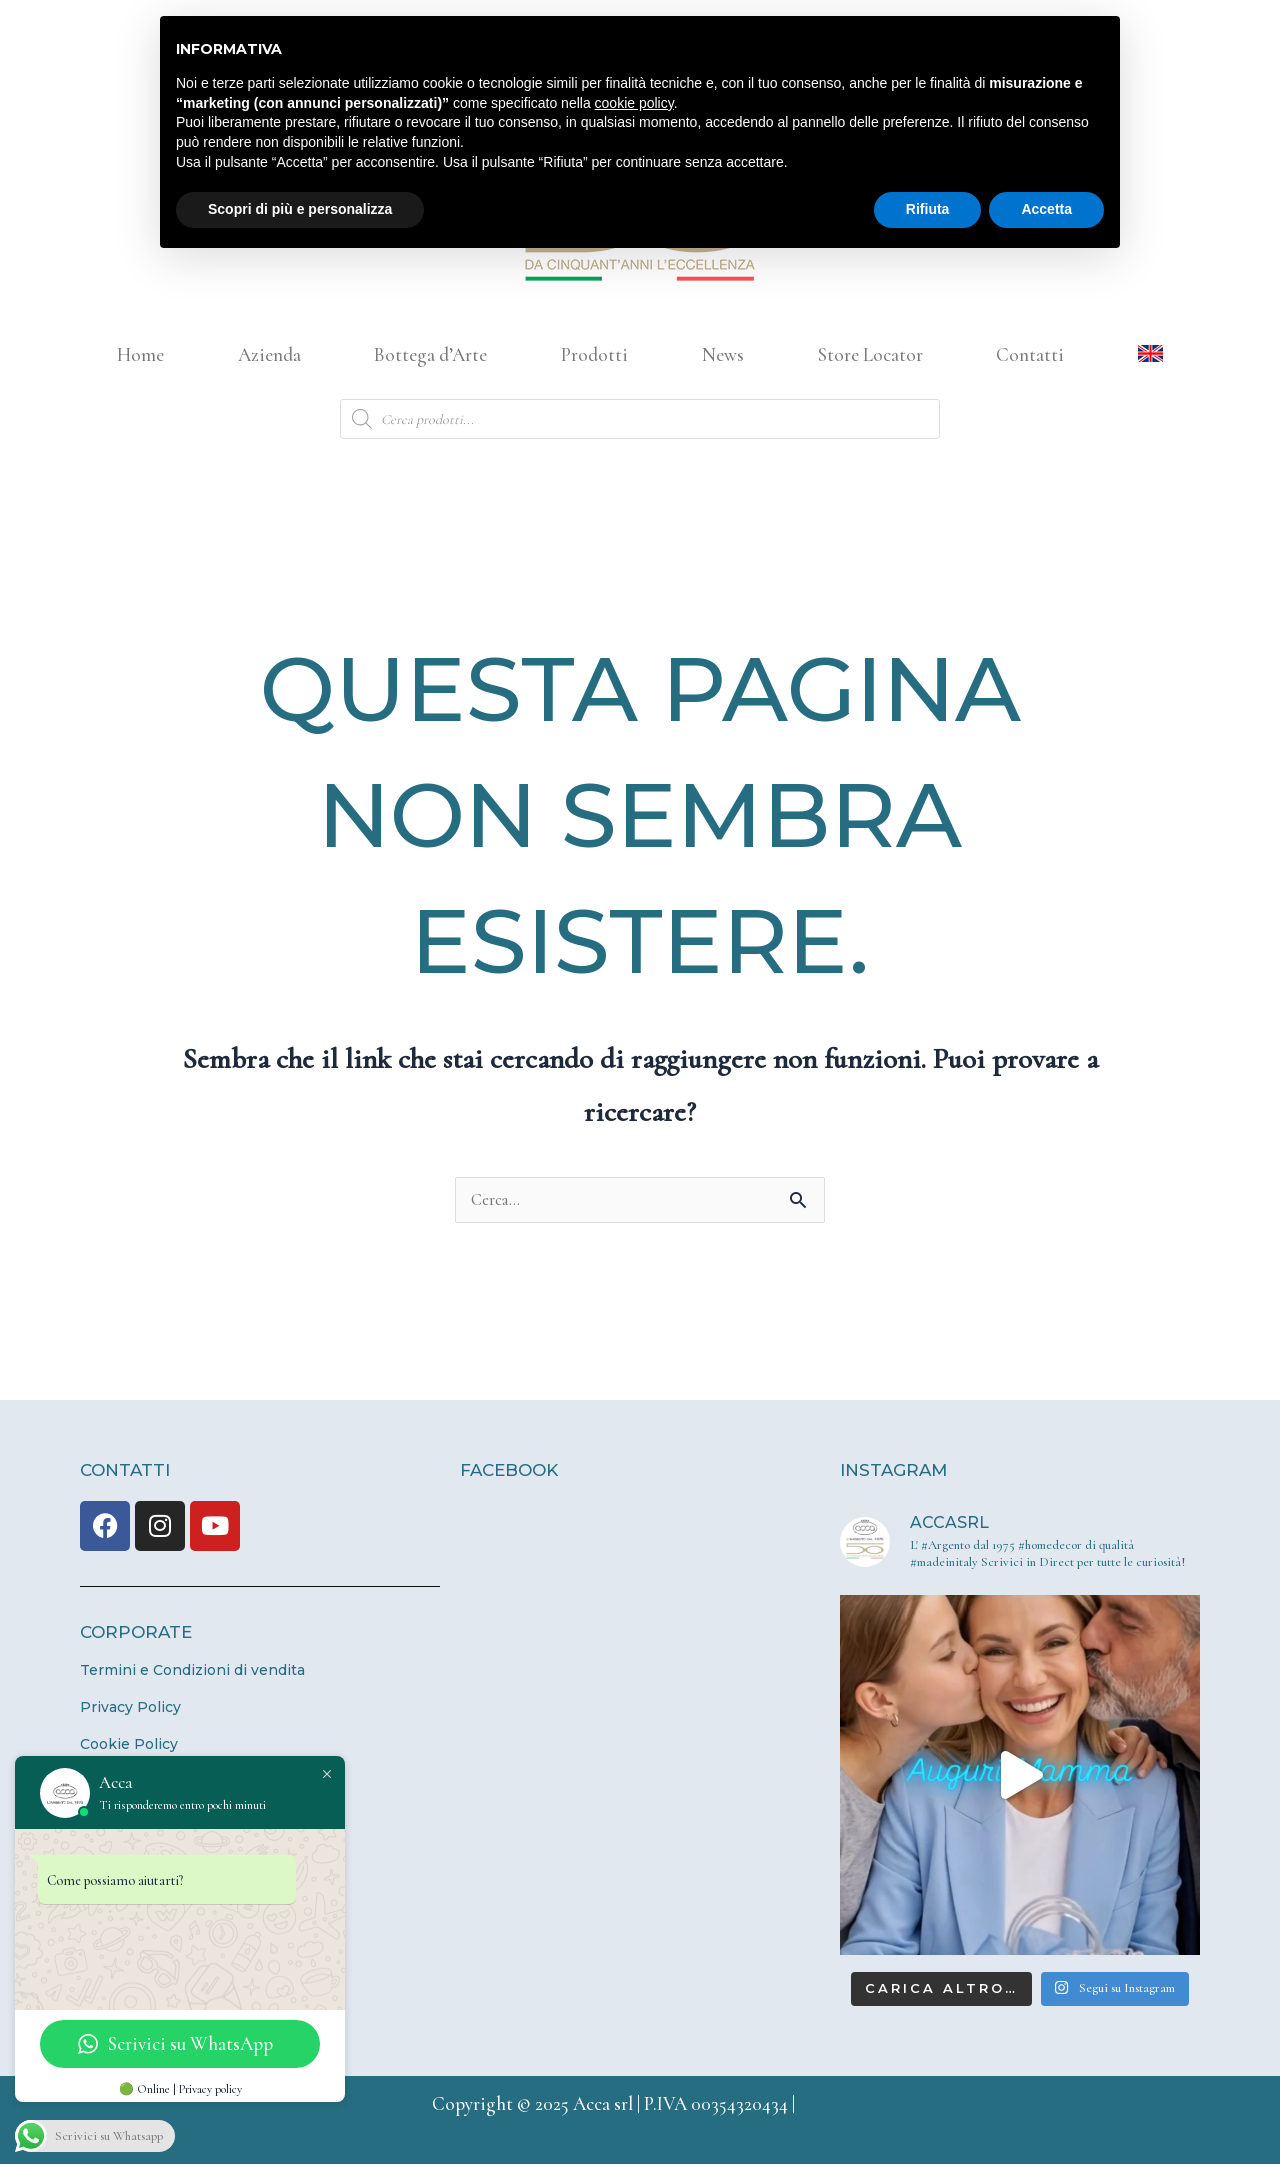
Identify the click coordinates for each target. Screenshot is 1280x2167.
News (723, 354)
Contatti (1030, 354)
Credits (824, 2106)
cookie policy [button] (634, 103)
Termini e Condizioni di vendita (192, 1673)
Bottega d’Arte (430, 354)
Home (140, 354)
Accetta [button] (1046, 209)
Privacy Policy (130, 1710)
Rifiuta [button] (928, 209)
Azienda (269, 354)
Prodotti (594, 354)
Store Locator (870, 354)
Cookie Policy (129, 1747)
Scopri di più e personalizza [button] (300, 209)
